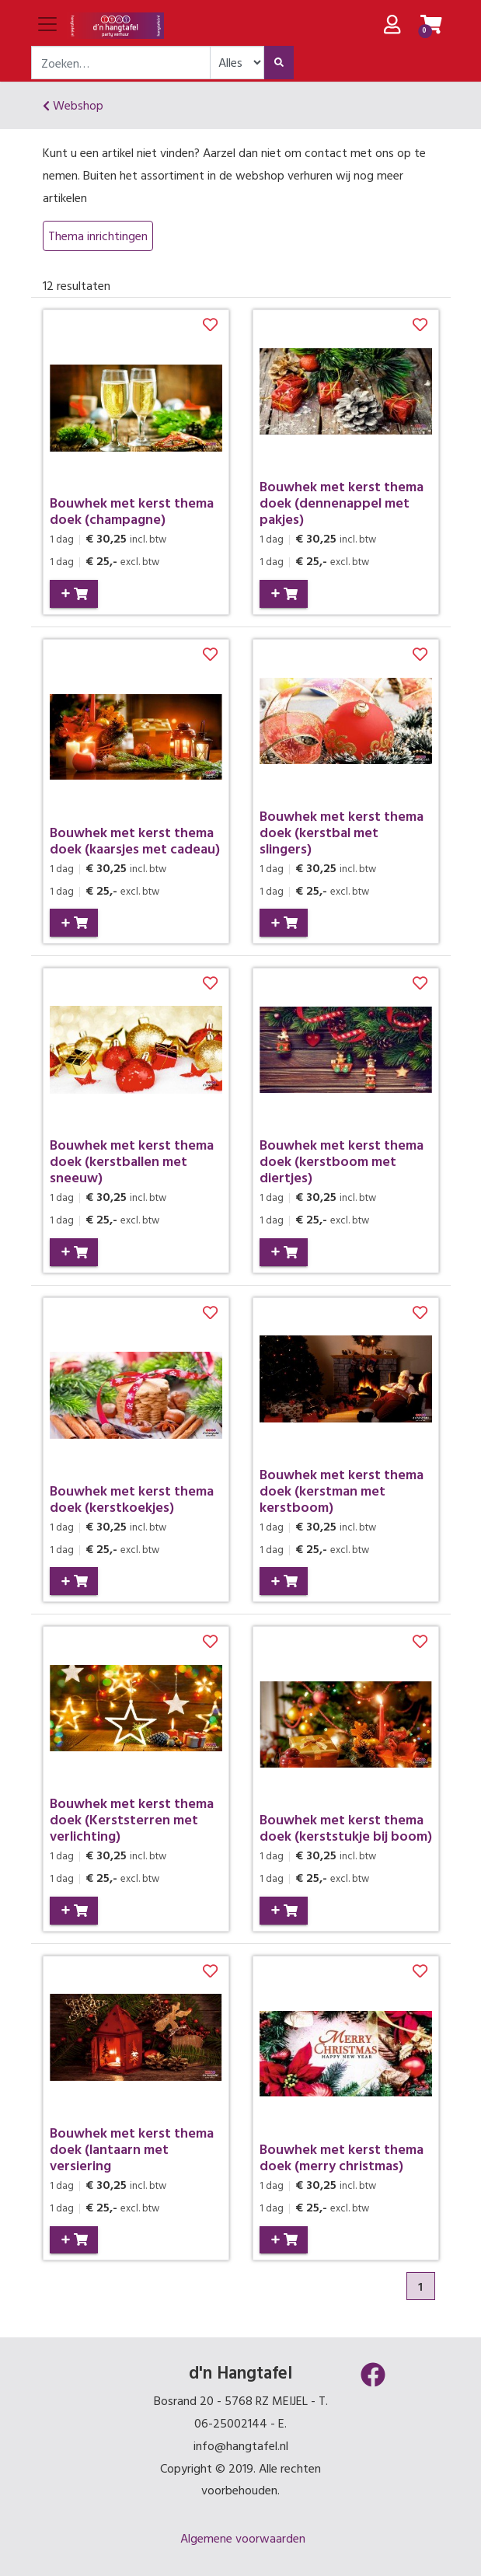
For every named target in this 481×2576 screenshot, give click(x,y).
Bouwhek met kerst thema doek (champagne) (132, 510)
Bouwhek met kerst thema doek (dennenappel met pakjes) (341, 502)
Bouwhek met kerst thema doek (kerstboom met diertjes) (341, 1161)
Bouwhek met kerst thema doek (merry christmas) (341, 2157)
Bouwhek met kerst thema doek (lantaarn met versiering (132, 2149)
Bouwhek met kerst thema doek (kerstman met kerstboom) (341, 1490)
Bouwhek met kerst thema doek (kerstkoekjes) (132, 1498)
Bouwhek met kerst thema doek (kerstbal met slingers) (341, 832)
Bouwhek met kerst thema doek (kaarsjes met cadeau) (135, 840)
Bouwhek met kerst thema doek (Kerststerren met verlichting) (132, 1819)
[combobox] (121, 62)
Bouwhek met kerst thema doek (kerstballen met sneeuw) (132, 1161)
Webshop (73, 105)
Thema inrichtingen (98, 235)
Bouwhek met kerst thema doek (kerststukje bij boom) (346, 1827)
